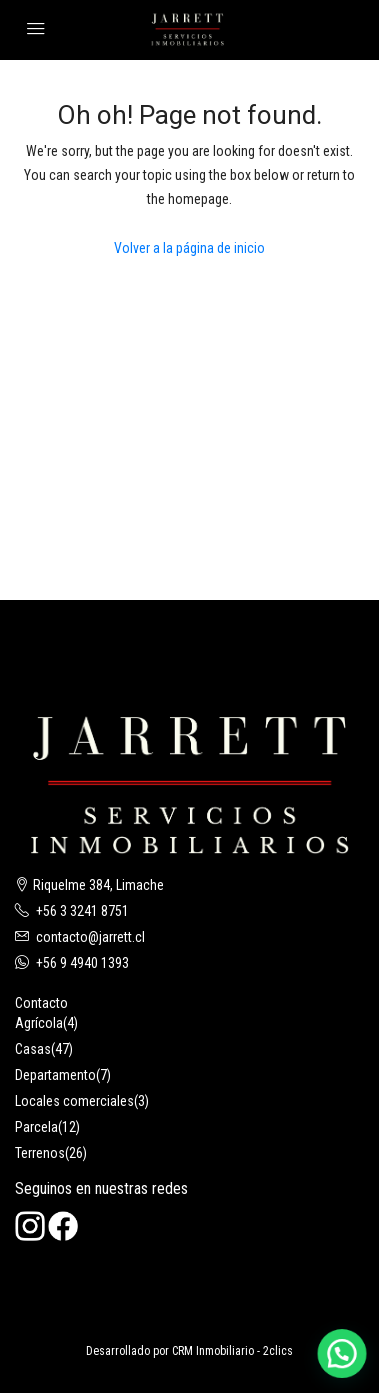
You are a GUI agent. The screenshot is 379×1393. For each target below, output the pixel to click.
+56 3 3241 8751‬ (82, 911)
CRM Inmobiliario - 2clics (232, 1351)
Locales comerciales (74, 1101)
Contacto (41, 1003)
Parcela (36, 1127)
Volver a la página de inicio (189, 248)
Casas (33, 1049)
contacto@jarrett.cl (90, 937)
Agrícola (39, 1023)
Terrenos (40, 1153)
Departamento (55, 1075)
